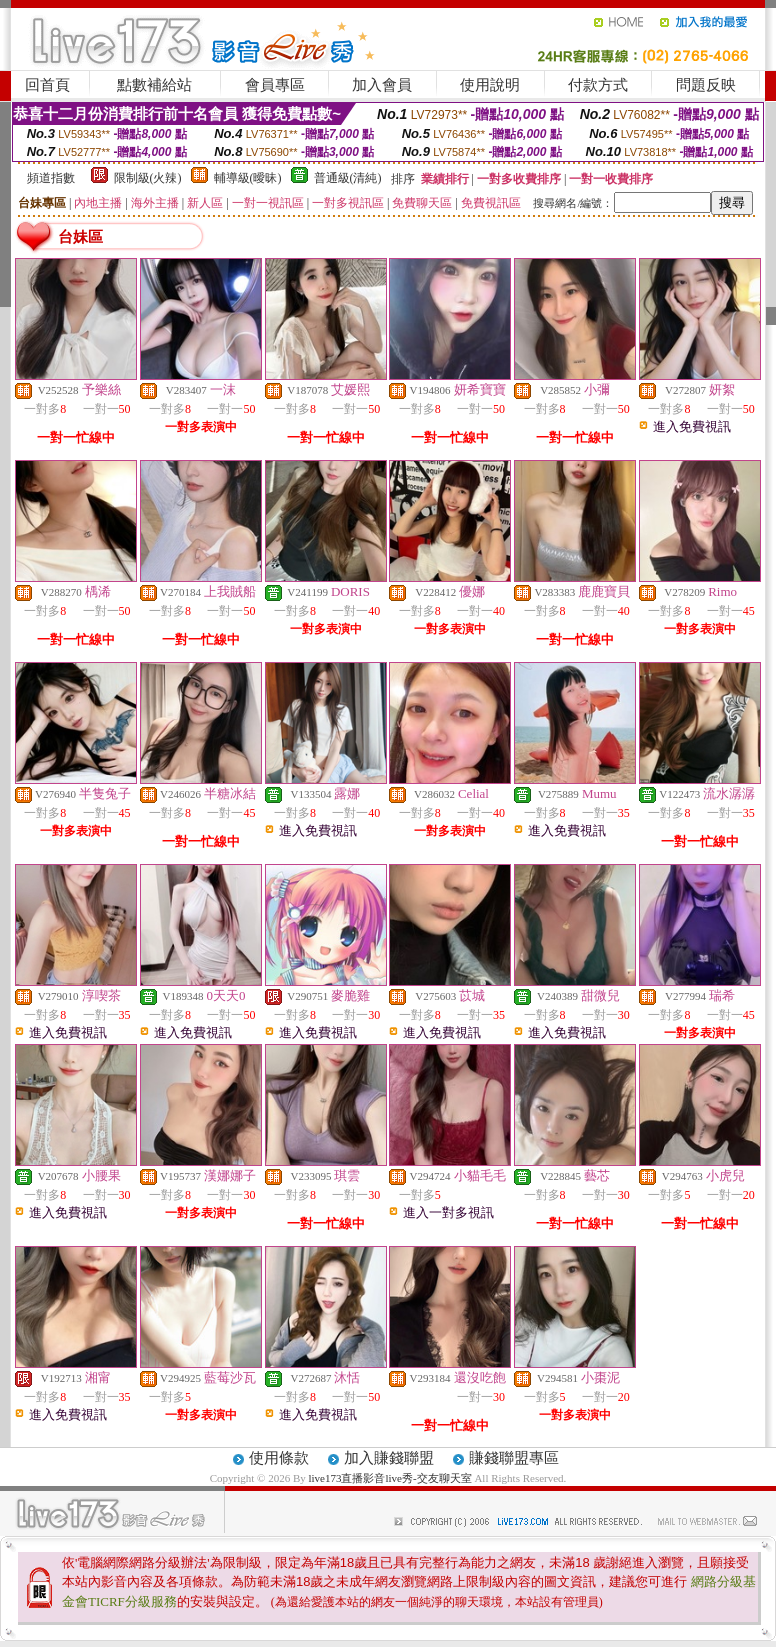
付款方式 (598, 85)
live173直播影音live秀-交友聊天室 (389, 1478)
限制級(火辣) (148, 178)
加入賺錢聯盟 (389, 1458)
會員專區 (275, 85)
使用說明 (490, 85)
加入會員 (382, 85)
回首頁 (47, 85)
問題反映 (706, 85)
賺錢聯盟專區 (514, 1458)
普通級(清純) (348, 178)
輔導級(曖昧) (248, 178)
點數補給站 (154, 85)
